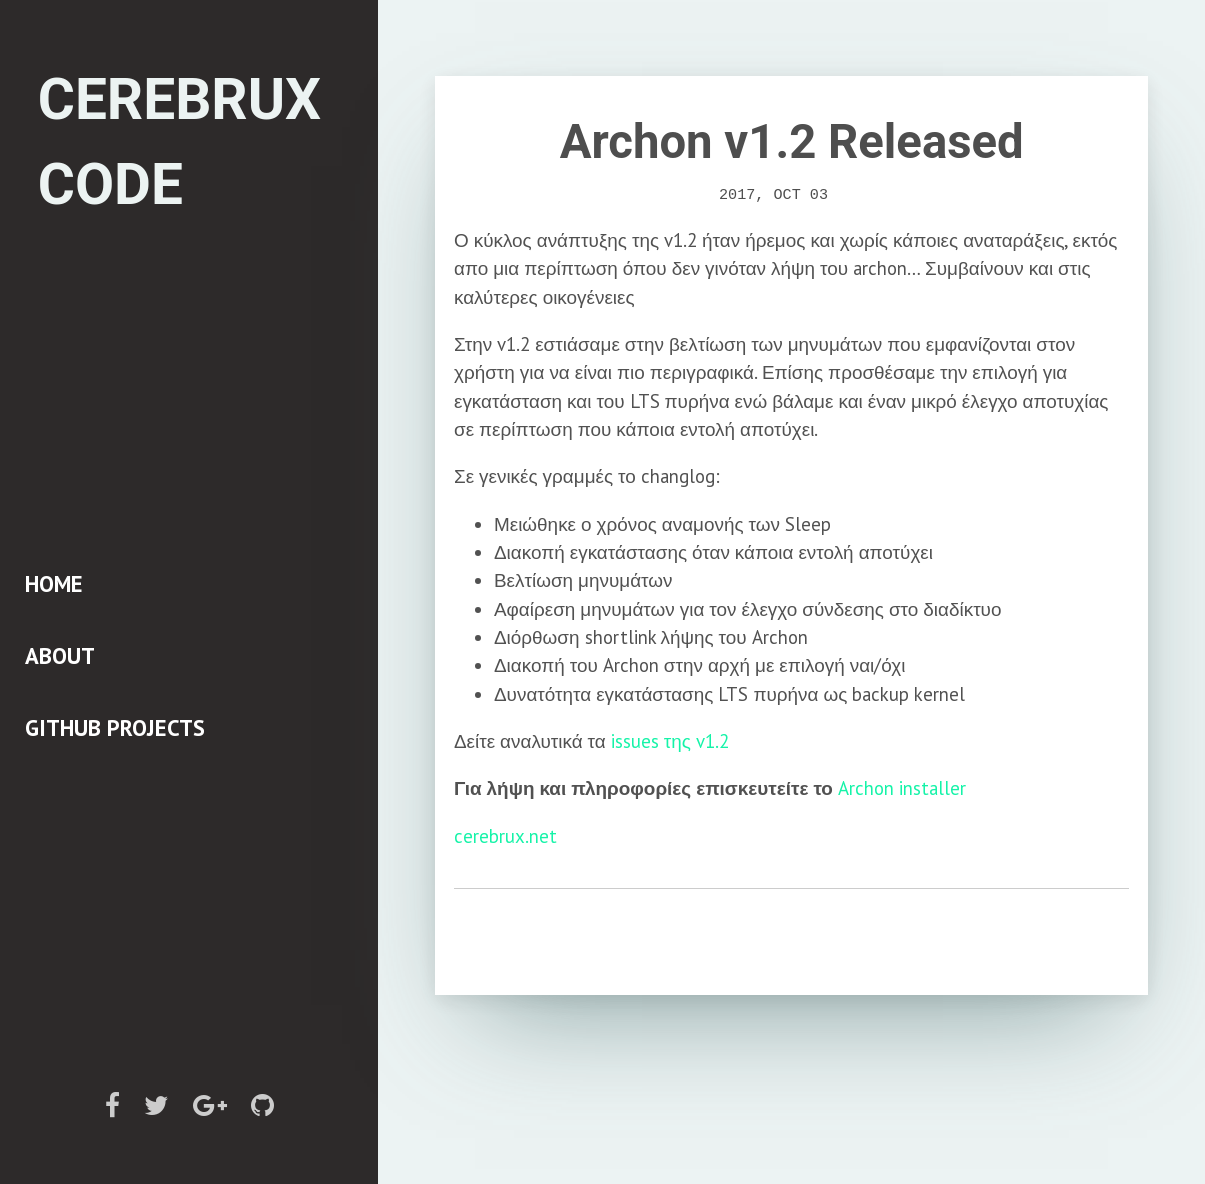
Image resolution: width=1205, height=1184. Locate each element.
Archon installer (902, 788)
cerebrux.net (505, 835)
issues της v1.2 (670, 741)
